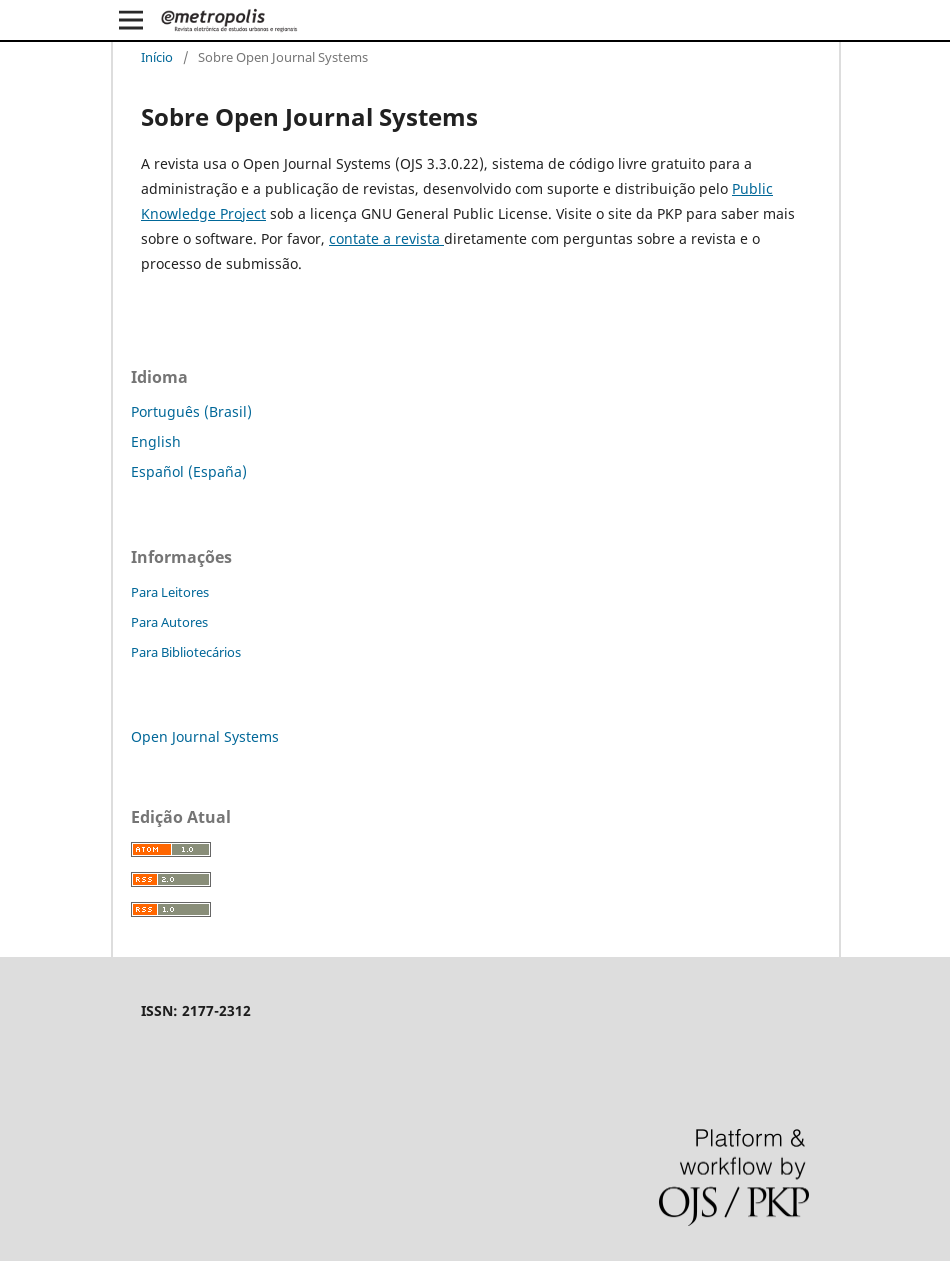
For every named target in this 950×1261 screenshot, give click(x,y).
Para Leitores (170, 592)
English (156, 441)
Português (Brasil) (191, 411)
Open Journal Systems (205, 736)
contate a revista (386, 238)
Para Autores (169, 622)
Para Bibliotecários (186, 652)
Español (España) (189, 471)
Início (157, 57)
